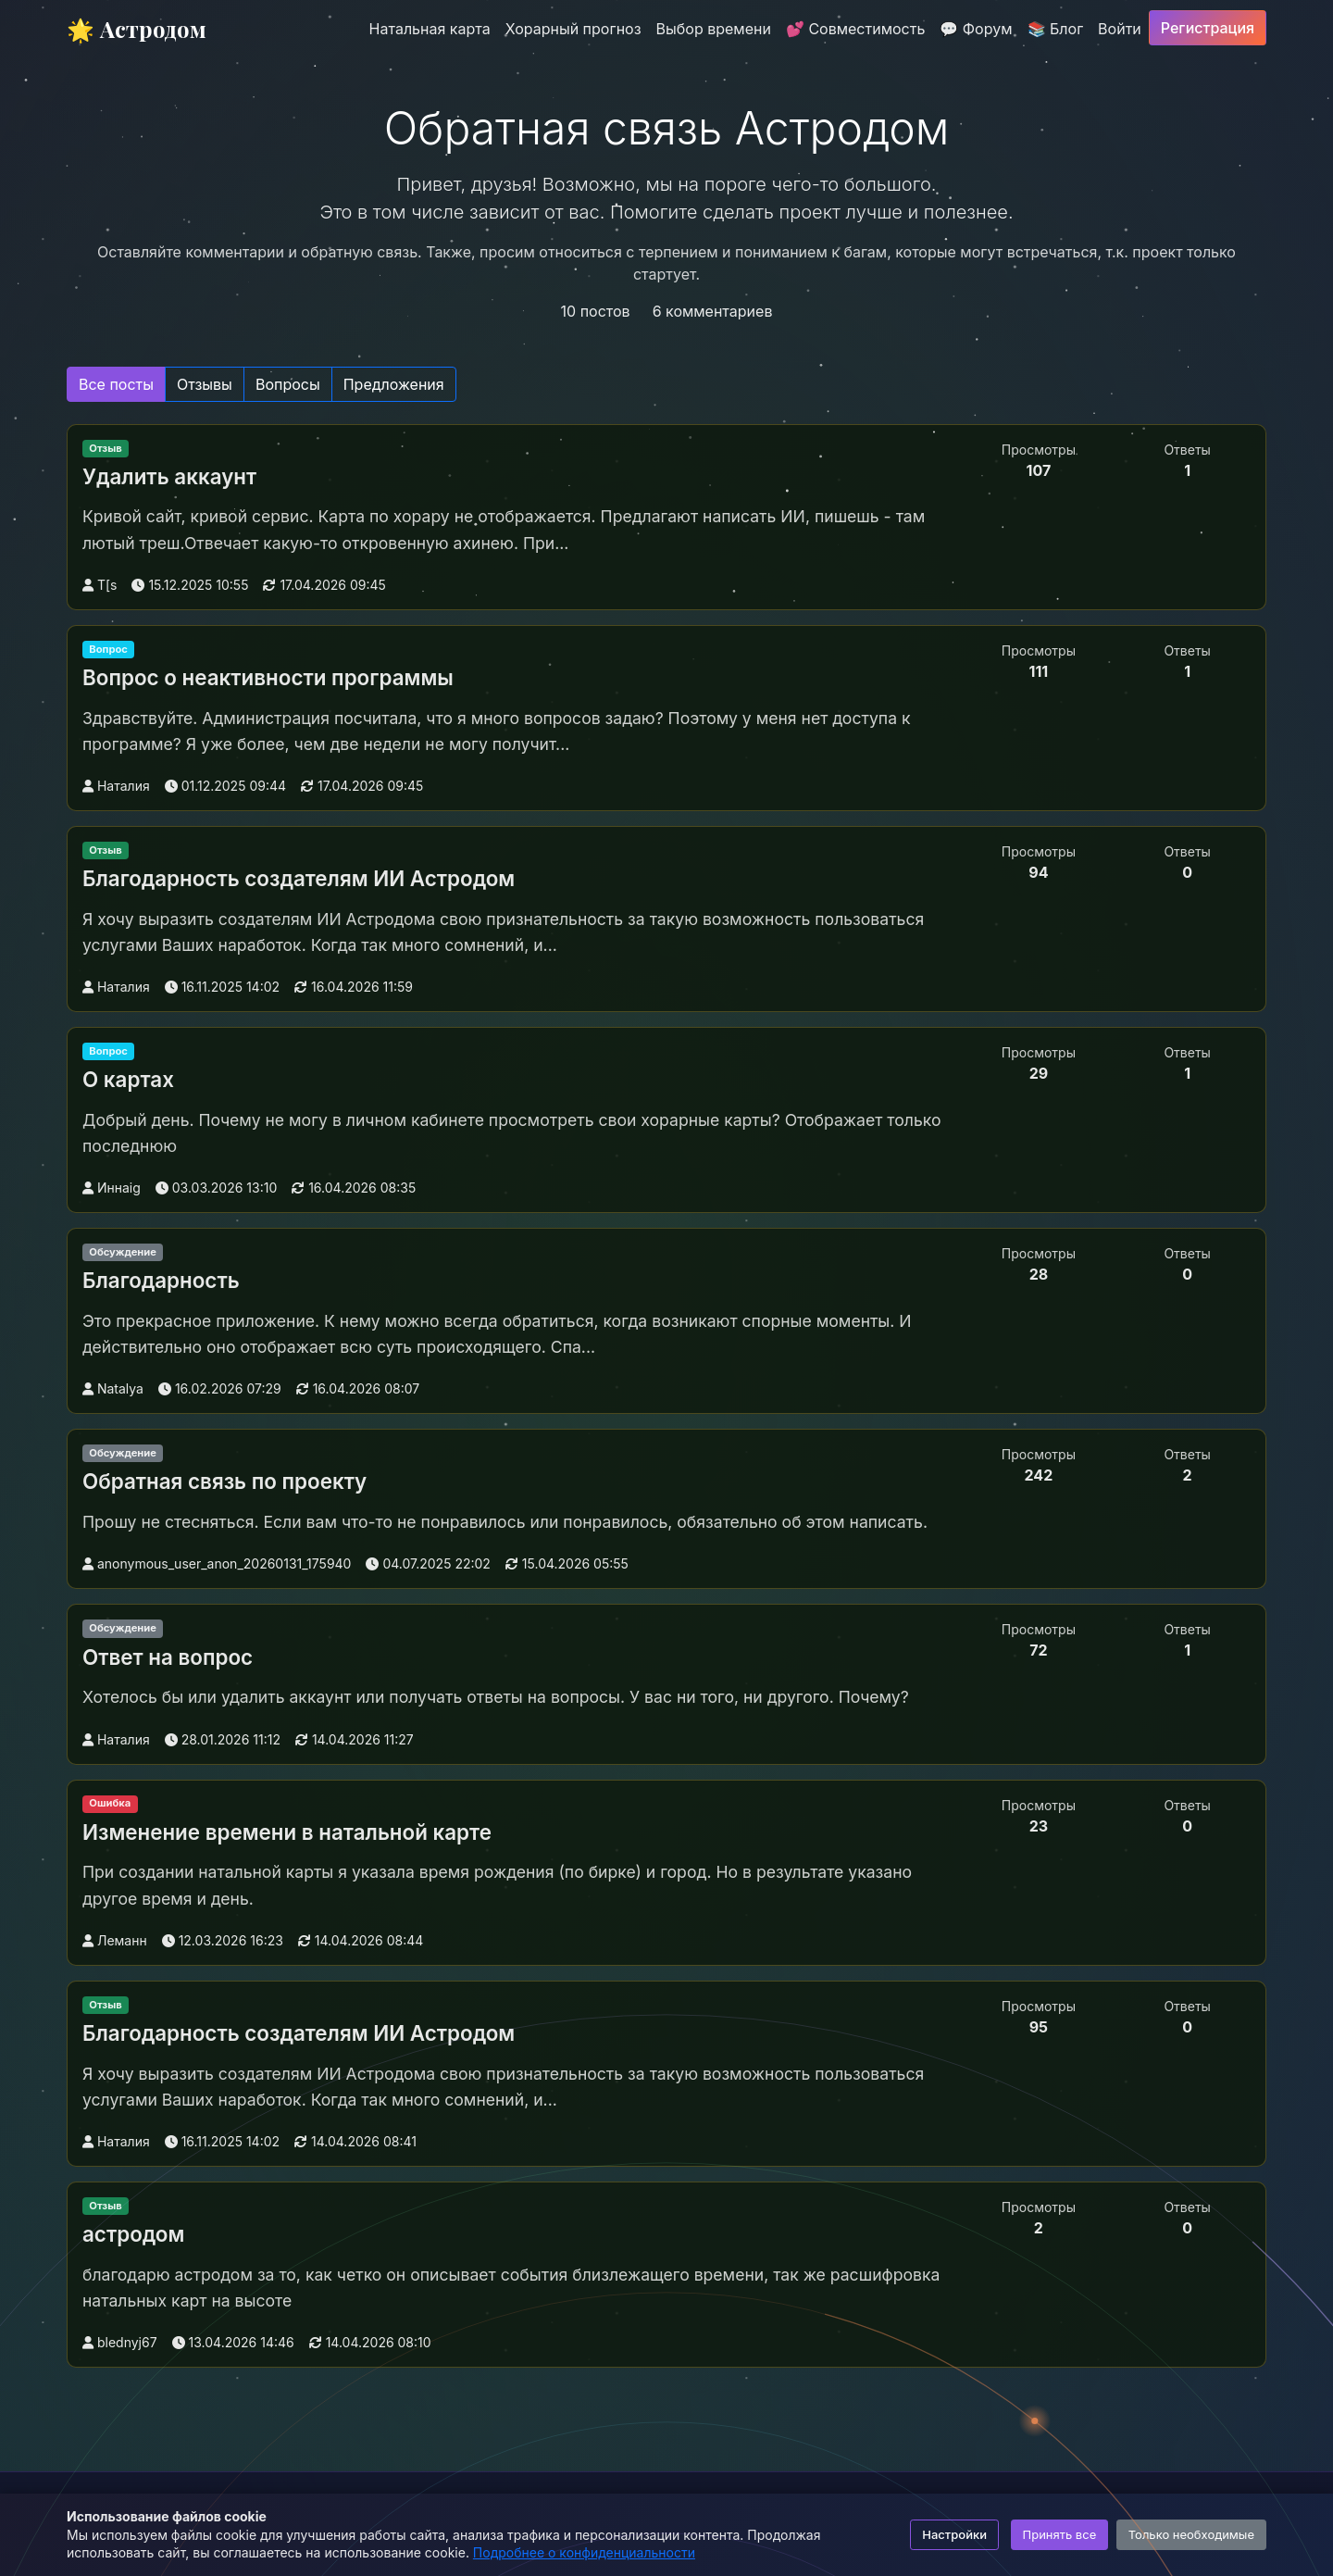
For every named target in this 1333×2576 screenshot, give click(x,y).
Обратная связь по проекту (224, 1481)
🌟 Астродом (136, 29)
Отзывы (204, 384)
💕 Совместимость (855, 28)
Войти (1119, 28)
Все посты (116, 384)
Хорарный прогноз (573, 28)
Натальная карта (430, 28)
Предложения (393, 384)
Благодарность (161, 1280)
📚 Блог (1056, 28)
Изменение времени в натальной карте (287, 1831)
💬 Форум (976, 28)
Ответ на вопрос (167, 1656)
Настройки (954, 2534)
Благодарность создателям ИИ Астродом (298, 878)
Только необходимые (1191, 2534)
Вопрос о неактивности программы (268, 677)
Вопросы (287, 384)
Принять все (1060, 2534)
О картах (128, 1079)
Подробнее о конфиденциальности (584, 2552)
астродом (133, 2233)
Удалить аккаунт (169, 476)
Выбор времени (713, 28)
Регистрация (1207, 28)
